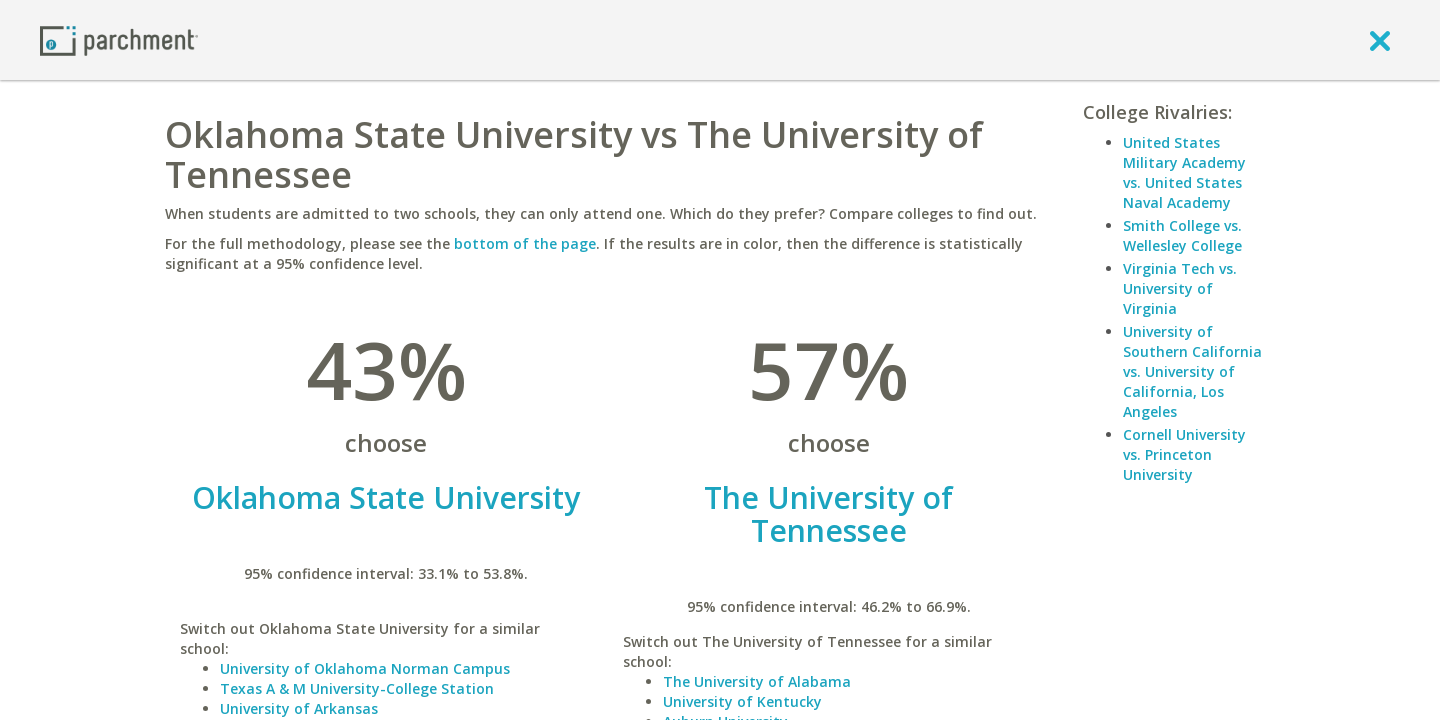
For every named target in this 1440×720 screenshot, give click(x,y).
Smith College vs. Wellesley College (1182, 235)
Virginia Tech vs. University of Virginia (1180, 288)
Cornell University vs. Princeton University (1184, 454)
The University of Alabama (757, 681)
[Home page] (119, 39)
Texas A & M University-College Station (357, 688)
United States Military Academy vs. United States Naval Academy (1184, 172)
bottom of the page (525, 243)
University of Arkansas (299, 708)
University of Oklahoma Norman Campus (365, 668)
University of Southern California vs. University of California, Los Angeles (1192, 371)
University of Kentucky (742, 701)
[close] (1380, 40)
